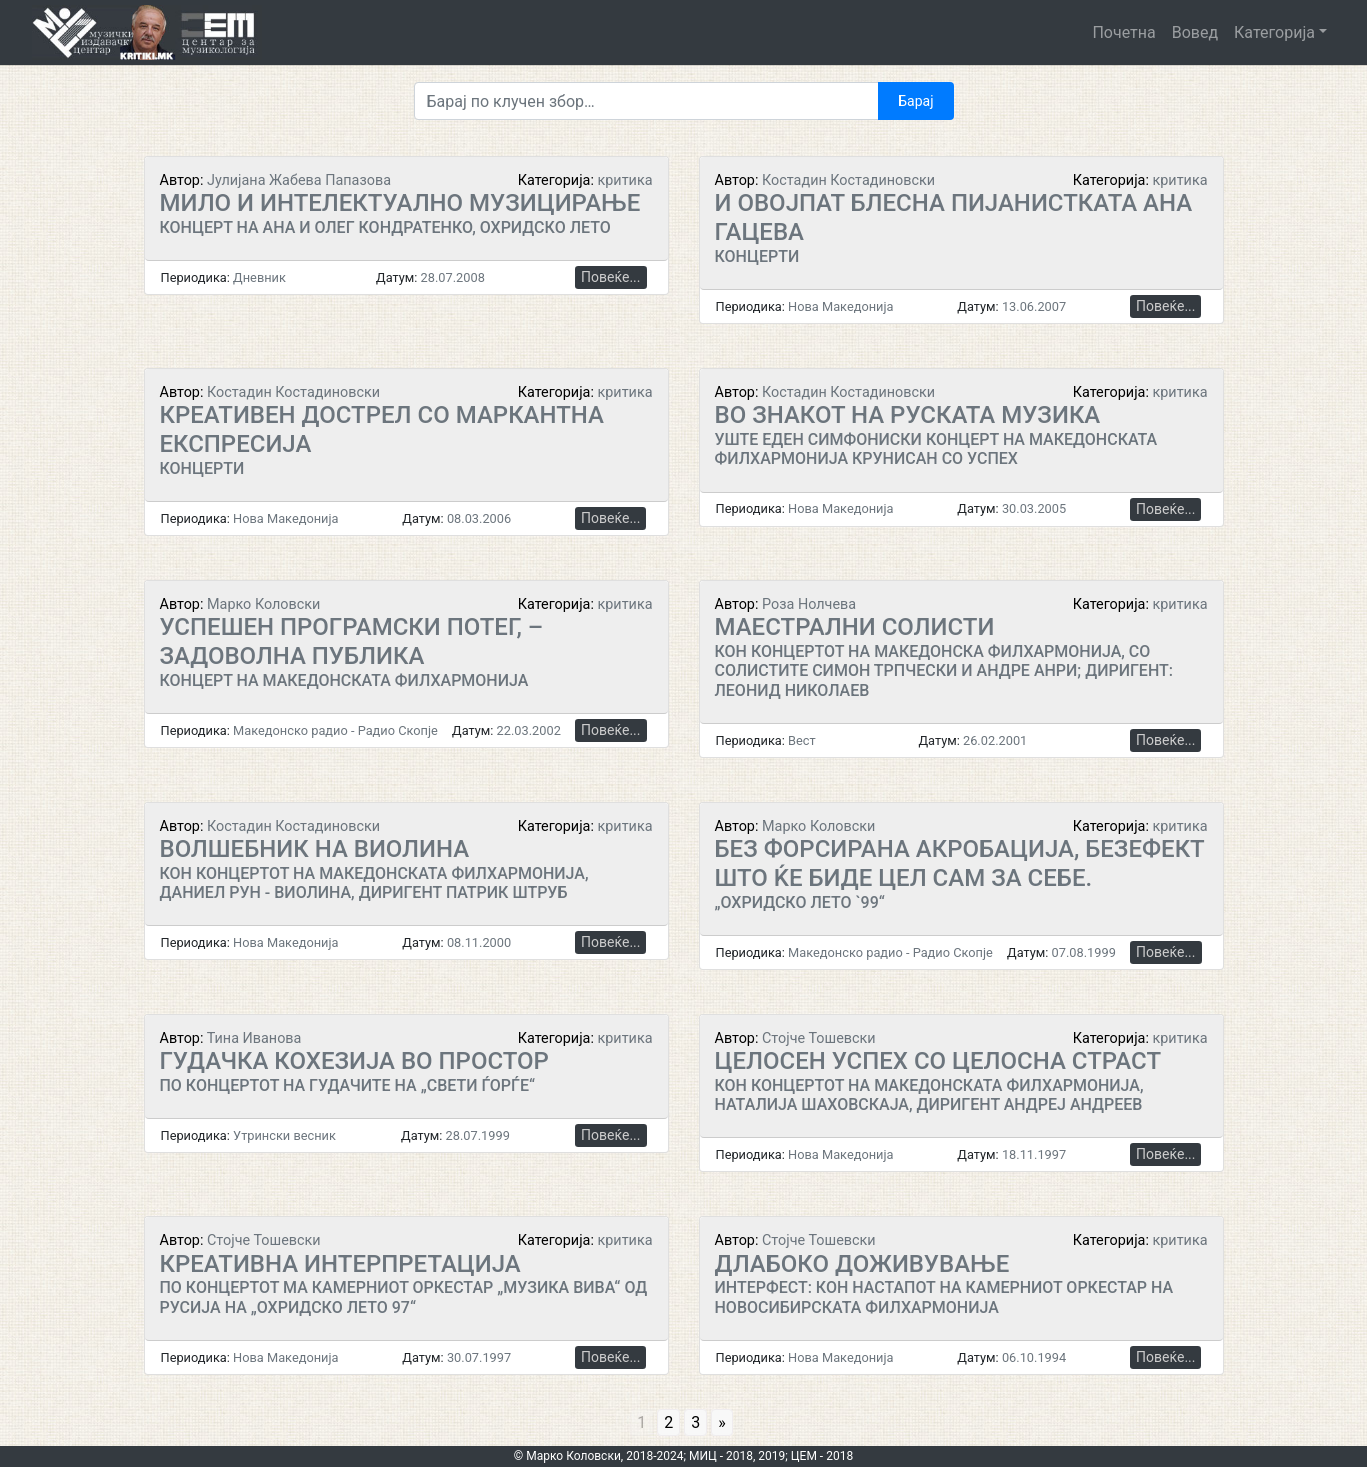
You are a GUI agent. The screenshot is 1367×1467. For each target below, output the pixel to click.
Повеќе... (610, 277)
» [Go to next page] (722, 1422)
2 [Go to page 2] (668, 1422)
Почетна (1123, 32)
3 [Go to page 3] (695, 1422)
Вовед (1195, 32)
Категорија (1274, 32)
